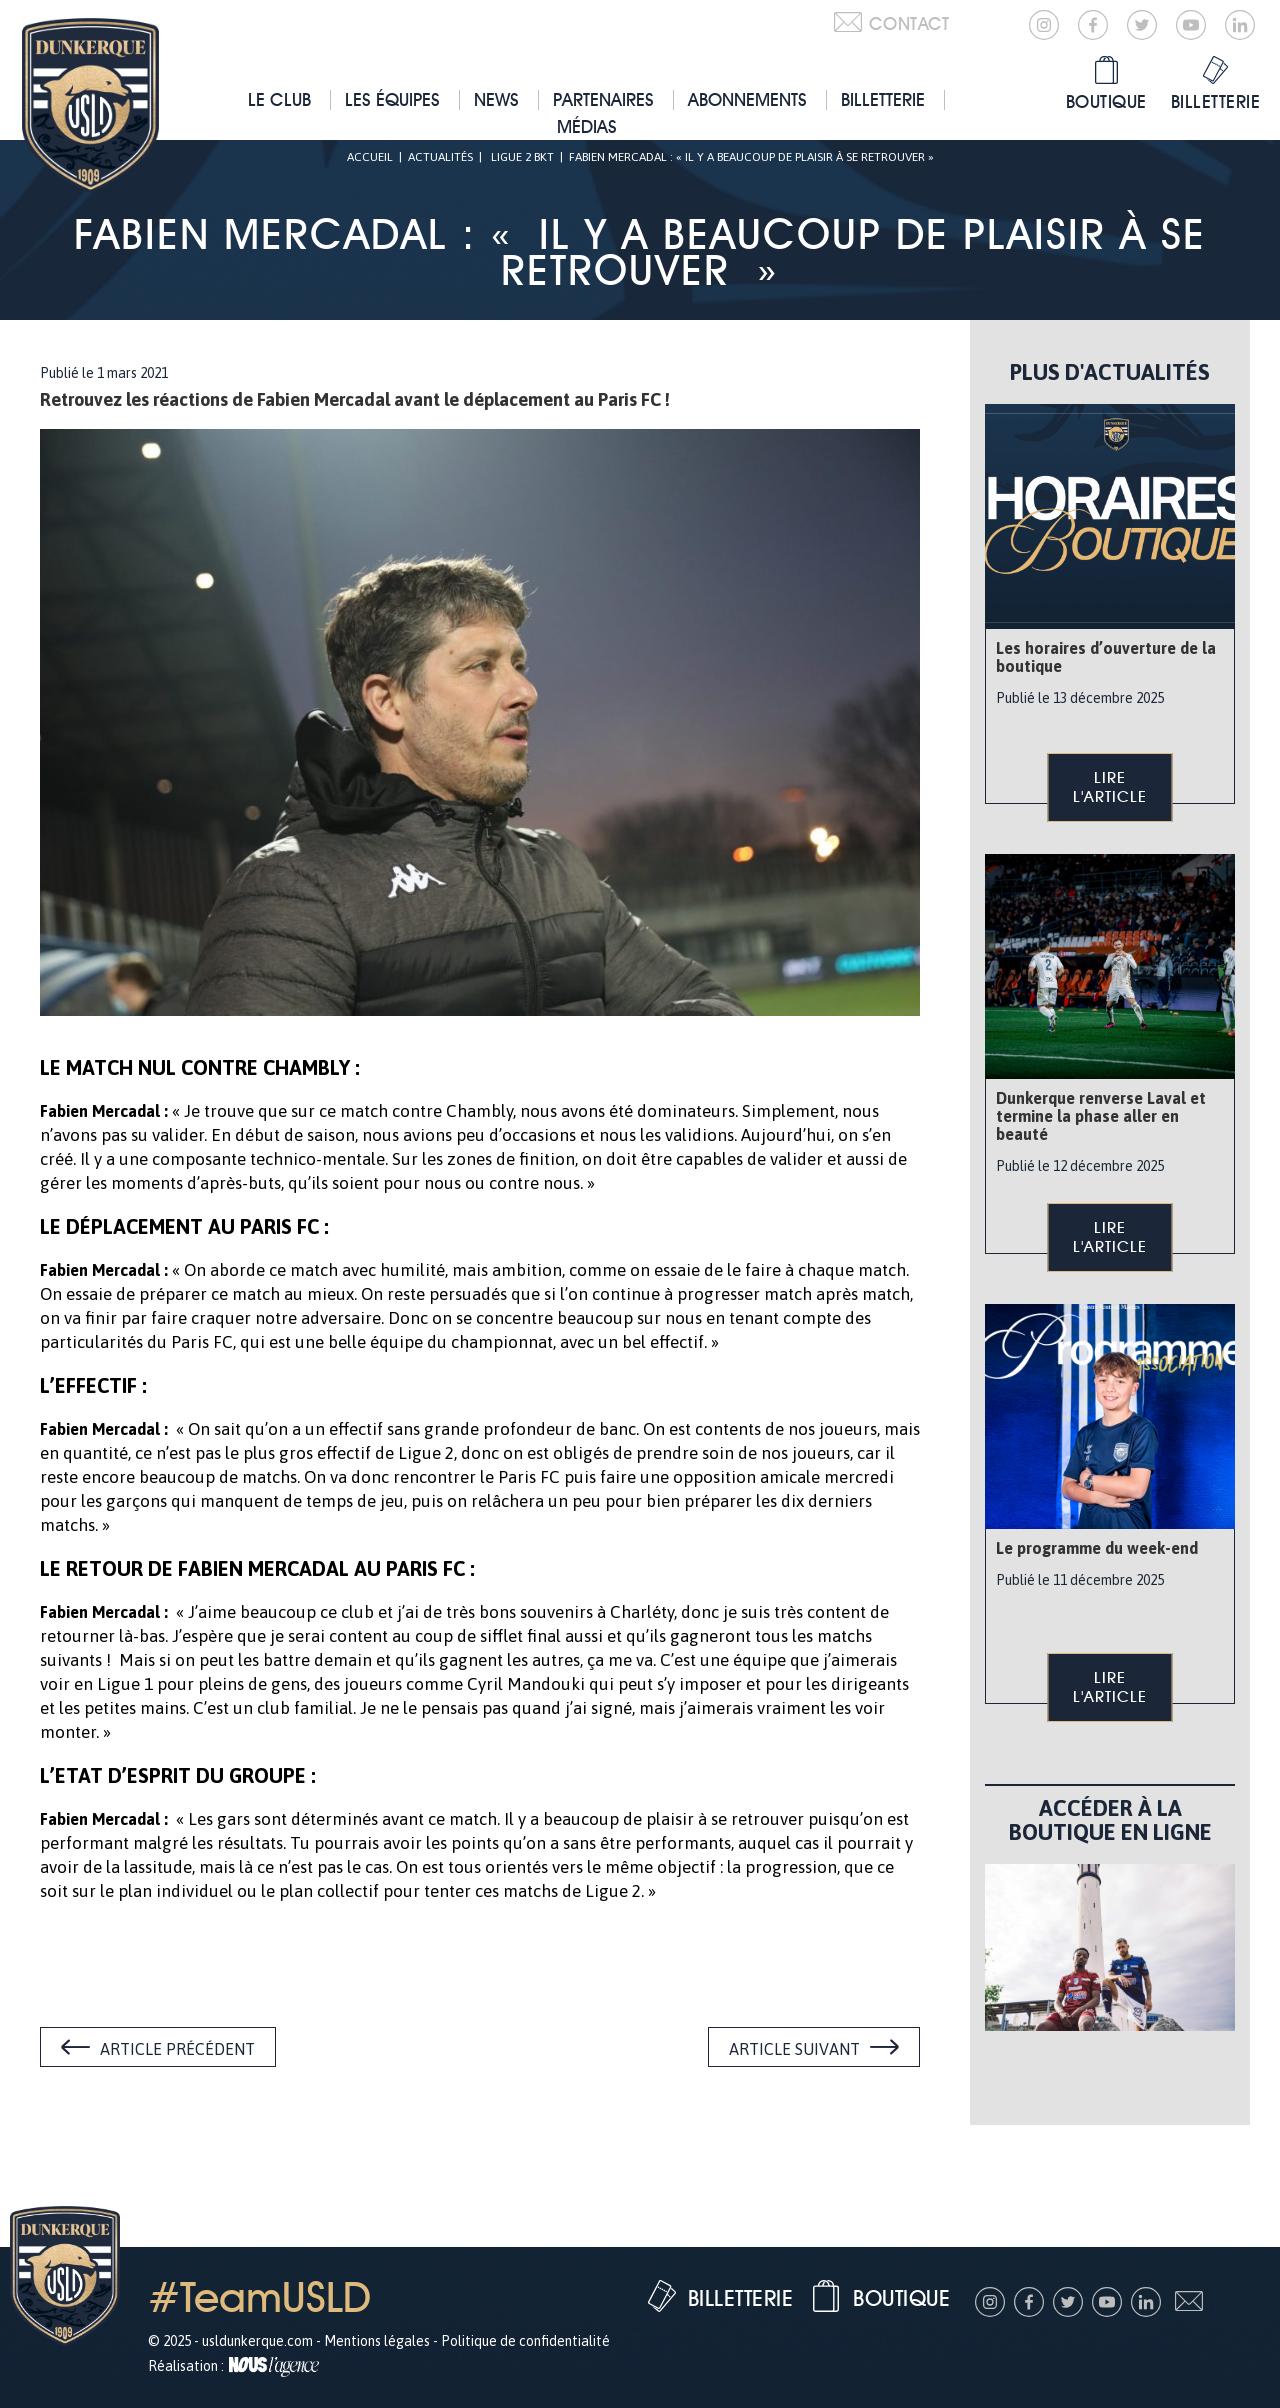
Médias (587, 126)
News (496, 99)
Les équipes (392, 99)
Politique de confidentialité (525, 2341)
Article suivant (794, 2049)
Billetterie (883, 99)
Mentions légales (377, 2341)
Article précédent (177, 2049)
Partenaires (603, 99)
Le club (279, 99)
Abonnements (747, 99)
